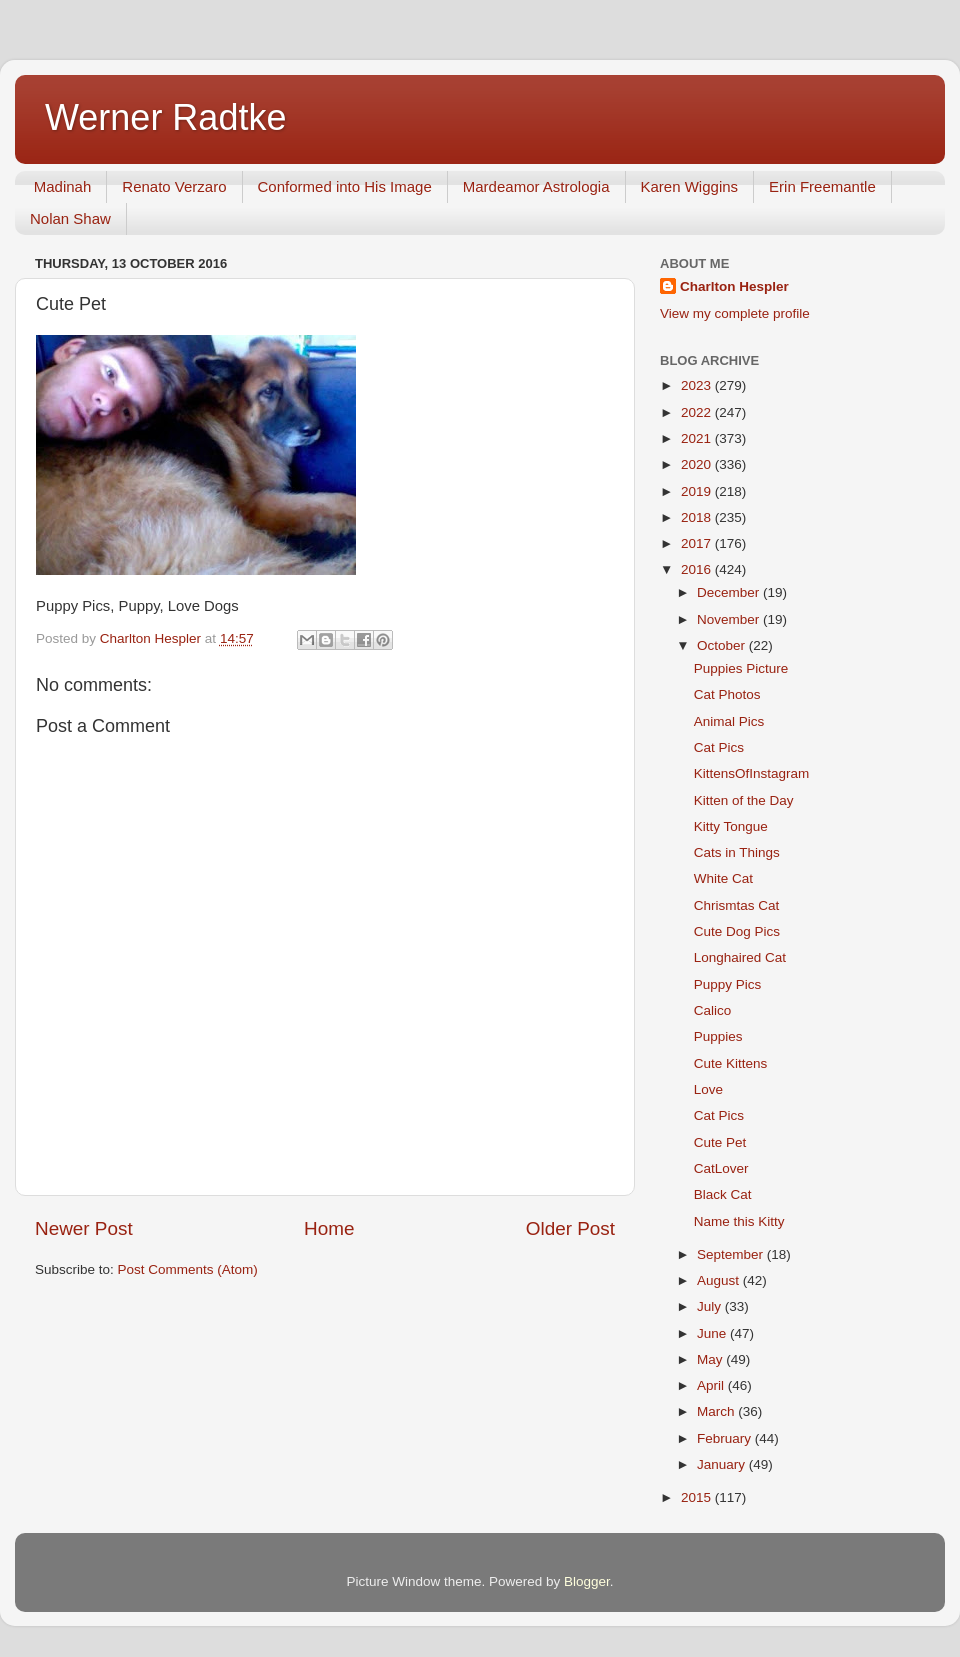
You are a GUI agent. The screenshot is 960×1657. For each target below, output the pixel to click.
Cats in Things (737, 852)
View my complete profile (735, 313)
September (732, 1254)
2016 (698, 569)
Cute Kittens (731, 1063)
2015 (698, 1497)
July (711, 1306)
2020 (698, 464)
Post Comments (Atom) (188, 1269)
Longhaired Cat (740, 957)
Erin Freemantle (822, 186)
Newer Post (84, 1228)
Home (329, 1228)
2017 (698, 543)
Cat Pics (719, 747)
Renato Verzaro (174, 186)
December (730, 592)
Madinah (63, 186)
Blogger (587, 1581)
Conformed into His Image (345, 186)
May (711, 1359)
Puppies (718, 1036)
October (723, 645)
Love (708, 1089)
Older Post (570, 1228)
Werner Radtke (165, 117)
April (712, 1385)
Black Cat (723, 1194)
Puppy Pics (728, 984)
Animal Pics (729, 721)
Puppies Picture (741, 668)
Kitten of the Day (744, 800)
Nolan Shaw (70, 218)
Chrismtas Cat (737, 905)
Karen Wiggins (690, 186)
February (726, 1438)
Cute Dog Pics (737, 931)
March (717, 1411)
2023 (698, 385)
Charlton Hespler (734, 286)
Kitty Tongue (731, 826)
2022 (698, 412)
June (713, 1333)
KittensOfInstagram (752, 773)
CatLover (721, 1168)
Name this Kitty (739, 1221)
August (720, 1280)
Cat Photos (727, 694)
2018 (698, 517)
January (723, 1464)
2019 (698, 491)
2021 (698, 438)
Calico (713, 1010)
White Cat (723, 878)
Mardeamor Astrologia (536, 186)
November (730, 619)
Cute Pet (720, 1142)
